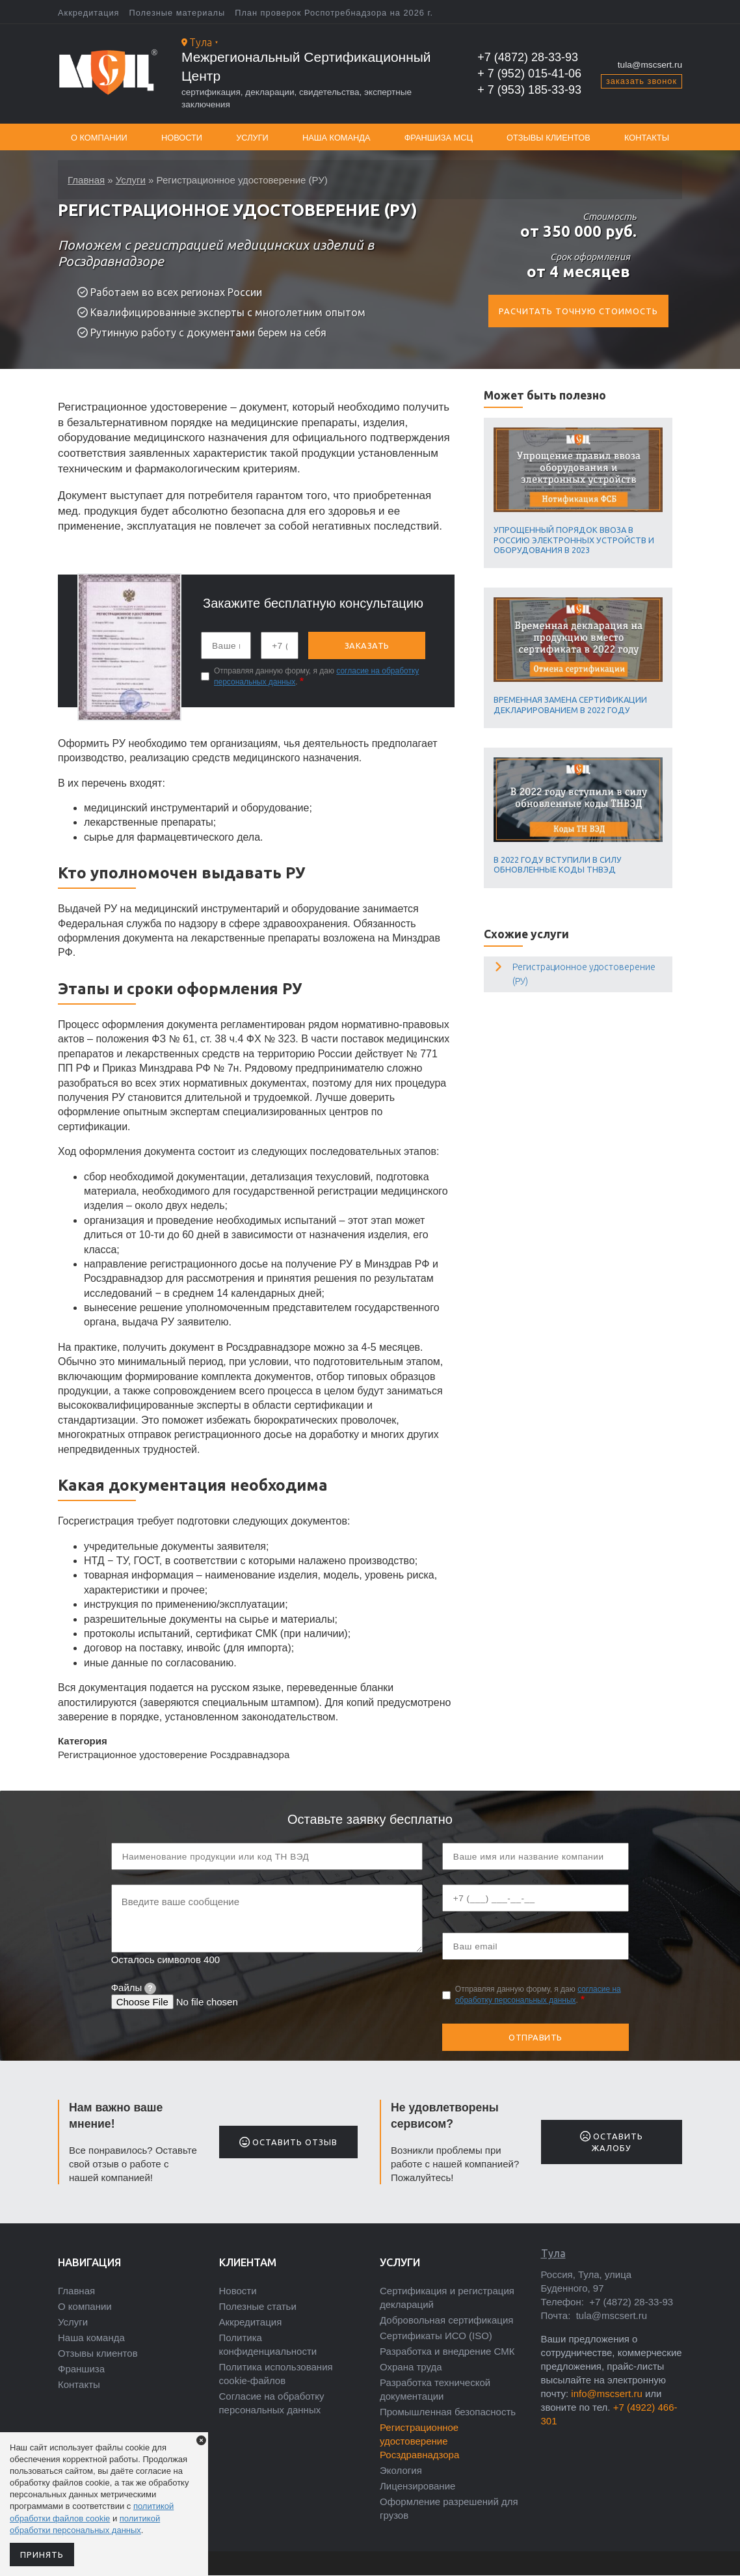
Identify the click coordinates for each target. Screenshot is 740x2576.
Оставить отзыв (288, 2142)
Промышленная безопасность (448, 2411)
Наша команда (336, 137)
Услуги (252, 137)
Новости (181, 137)
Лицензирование (417, 2485)
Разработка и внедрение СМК (447, 2351)
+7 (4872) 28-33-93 (527, 57)
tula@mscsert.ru (650, 65)
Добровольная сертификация (446, 2319)
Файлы (133, 1987)
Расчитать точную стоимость (578, 311)
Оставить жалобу (611, 2141)
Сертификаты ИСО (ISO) (436, 2335)
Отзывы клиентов (548, 137)
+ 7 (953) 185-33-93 (529, 89)
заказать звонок (641, 81)
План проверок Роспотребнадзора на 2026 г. (334, 13)
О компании (99, 137)
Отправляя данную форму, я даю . (316, 676)
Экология (401, 2470)
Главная (86, 176)
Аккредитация (89, 13)
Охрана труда (411, 2366)
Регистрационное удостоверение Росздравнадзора (419, 2441)
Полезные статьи (258, 2306)
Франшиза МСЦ (438, 137)
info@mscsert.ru (606, 2393)
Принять (42, 2554)
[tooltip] (150, 1988)
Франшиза (81, 2368)
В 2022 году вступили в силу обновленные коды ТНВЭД (558, 864)
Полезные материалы (177, 13)
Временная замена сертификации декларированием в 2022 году (570, 704)
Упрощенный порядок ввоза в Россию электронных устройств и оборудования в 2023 (574, 539)
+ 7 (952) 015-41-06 (529, 73)
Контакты (646, 137)
